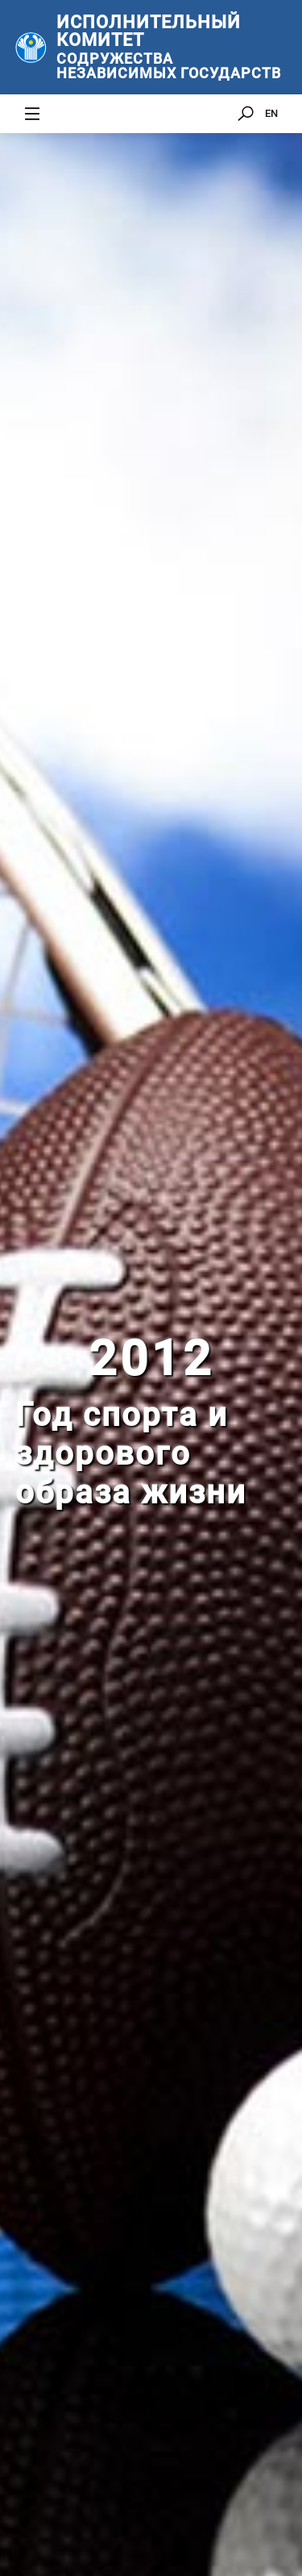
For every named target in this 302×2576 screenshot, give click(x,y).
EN (271, 113)
